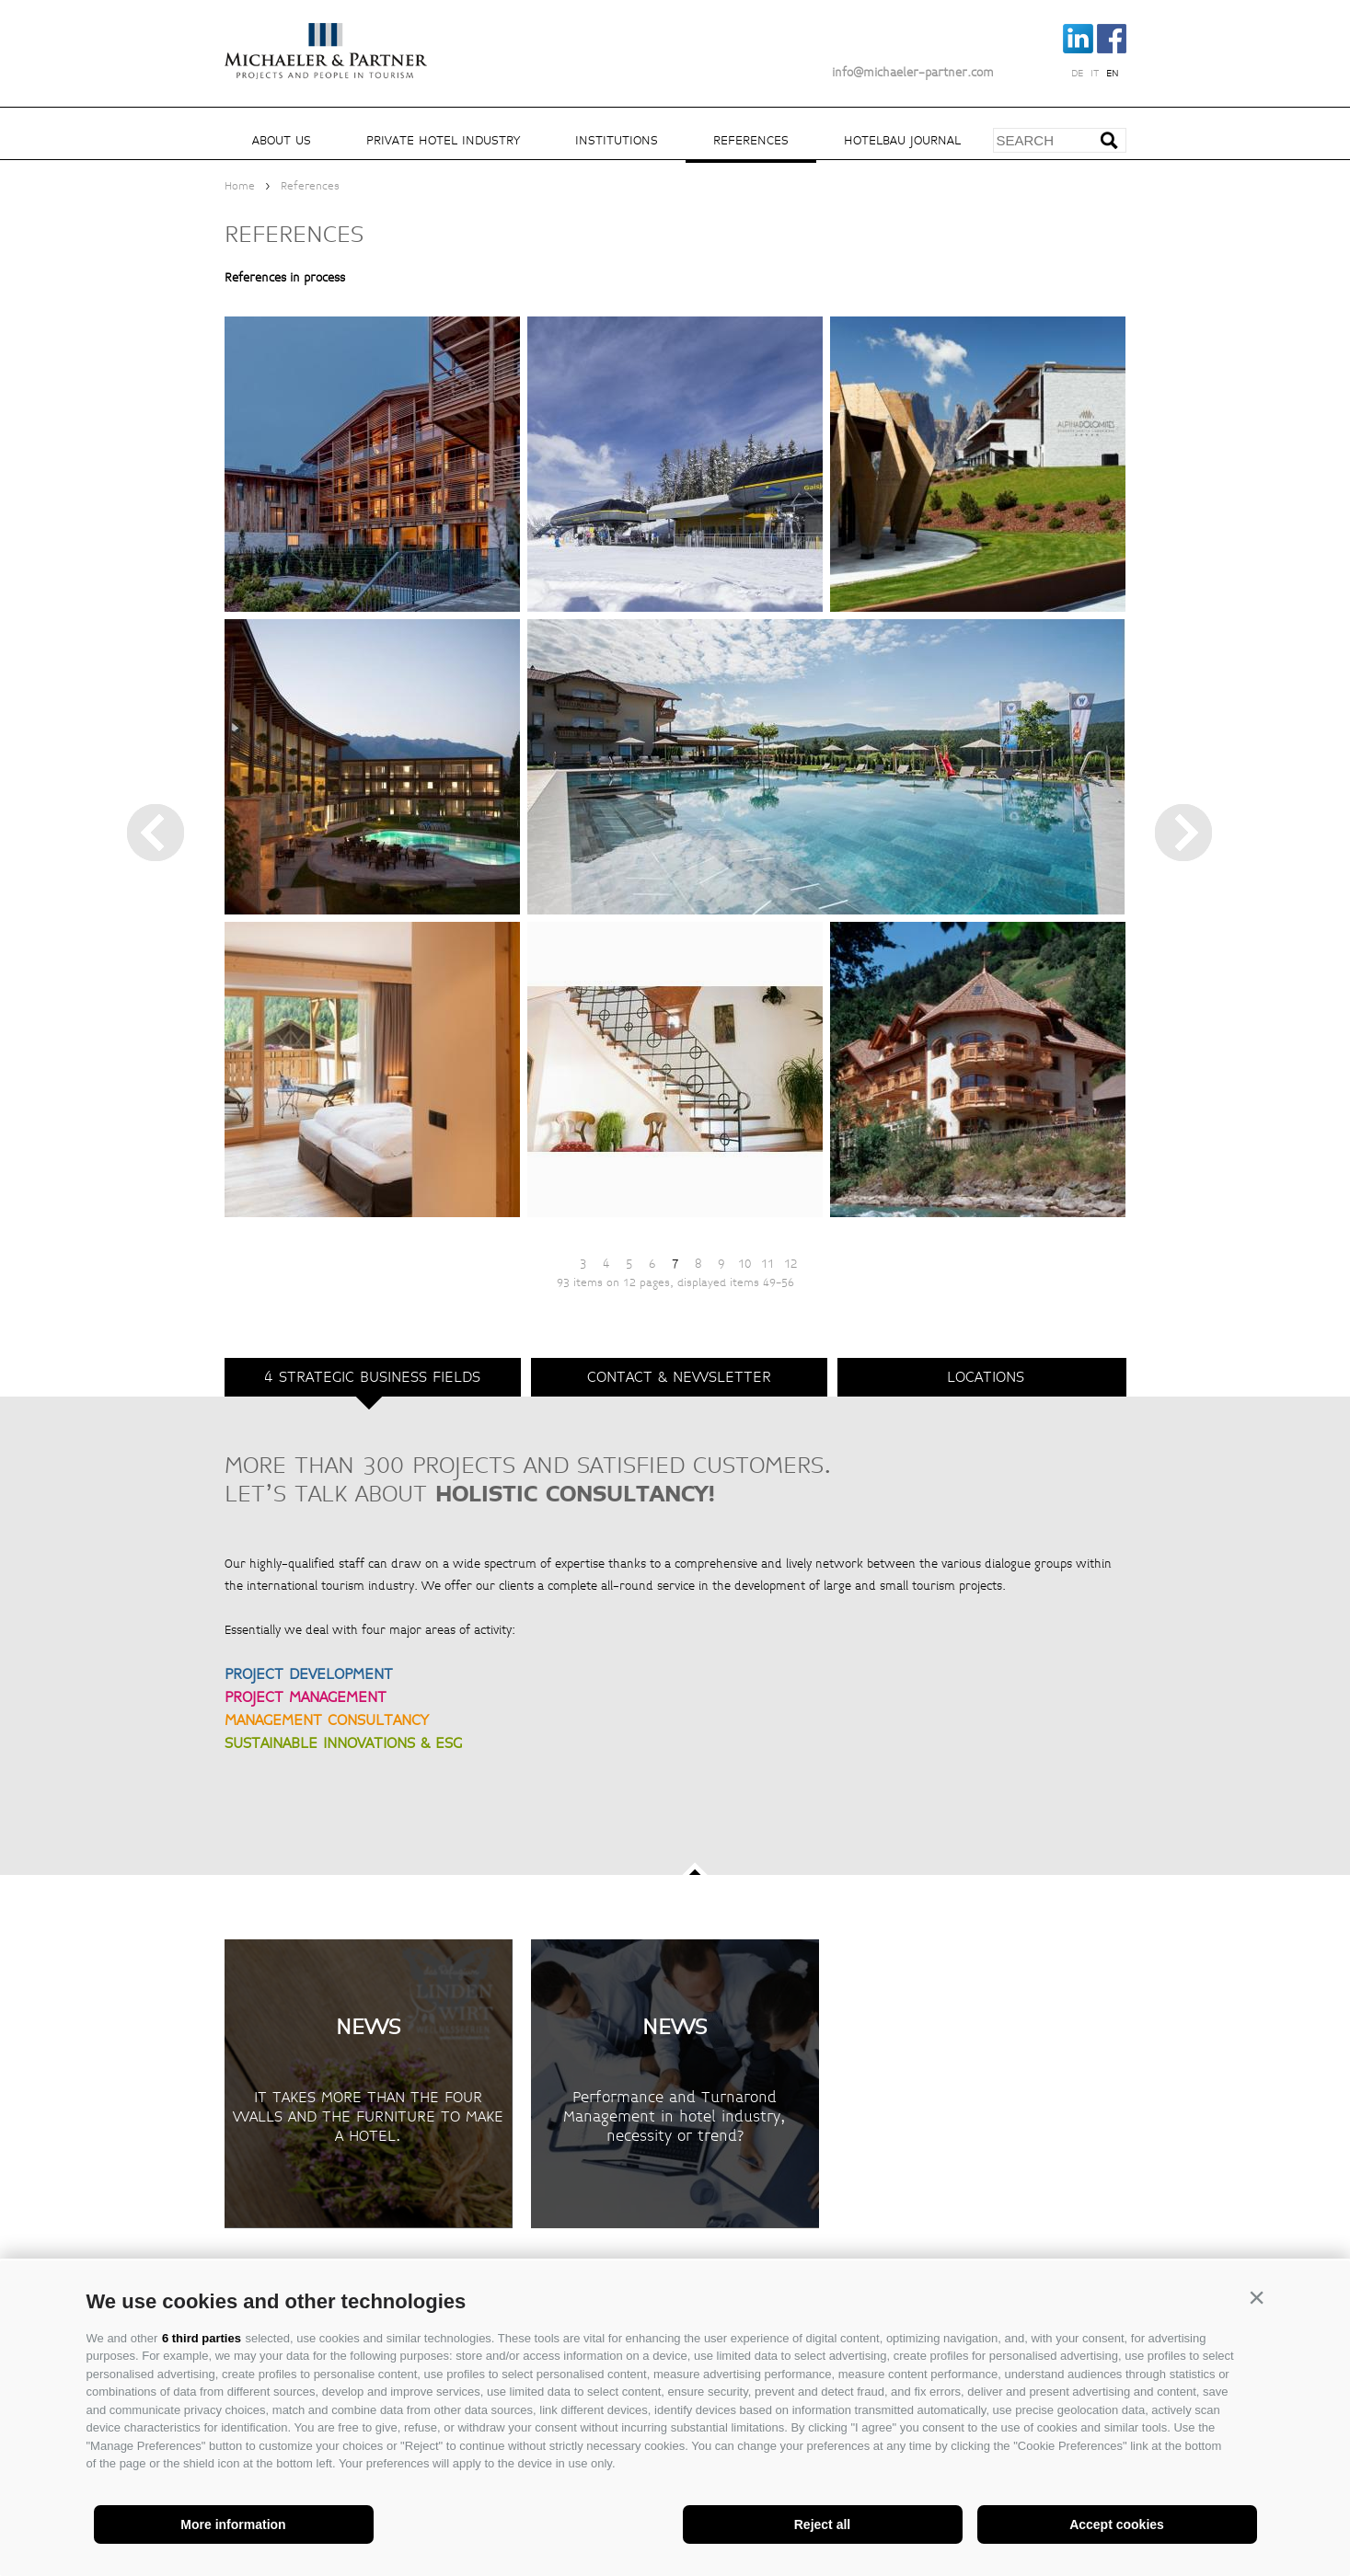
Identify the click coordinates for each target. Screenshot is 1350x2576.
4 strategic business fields (372, 1376)
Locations (985, 1376)
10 (744, 1264)
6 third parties (201, 2338)
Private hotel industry (443, 140)
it (1094, 73)
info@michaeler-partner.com (913, 72)
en (1112, 73)
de (1077, 73)
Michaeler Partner (326, 39)
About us (281, 140)
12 (790, 1264)
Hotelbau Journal (902, 140)
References (751, 140)
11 (767, 1264)
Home (240, 186)
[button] (1257, 2297)
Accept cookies (1116, 2524)
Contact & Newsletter (679, 1376)
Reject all (822, 2524)
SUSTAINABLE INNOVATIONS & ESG (343, 1743)
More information (232, 2524)
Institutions (616, 140)
